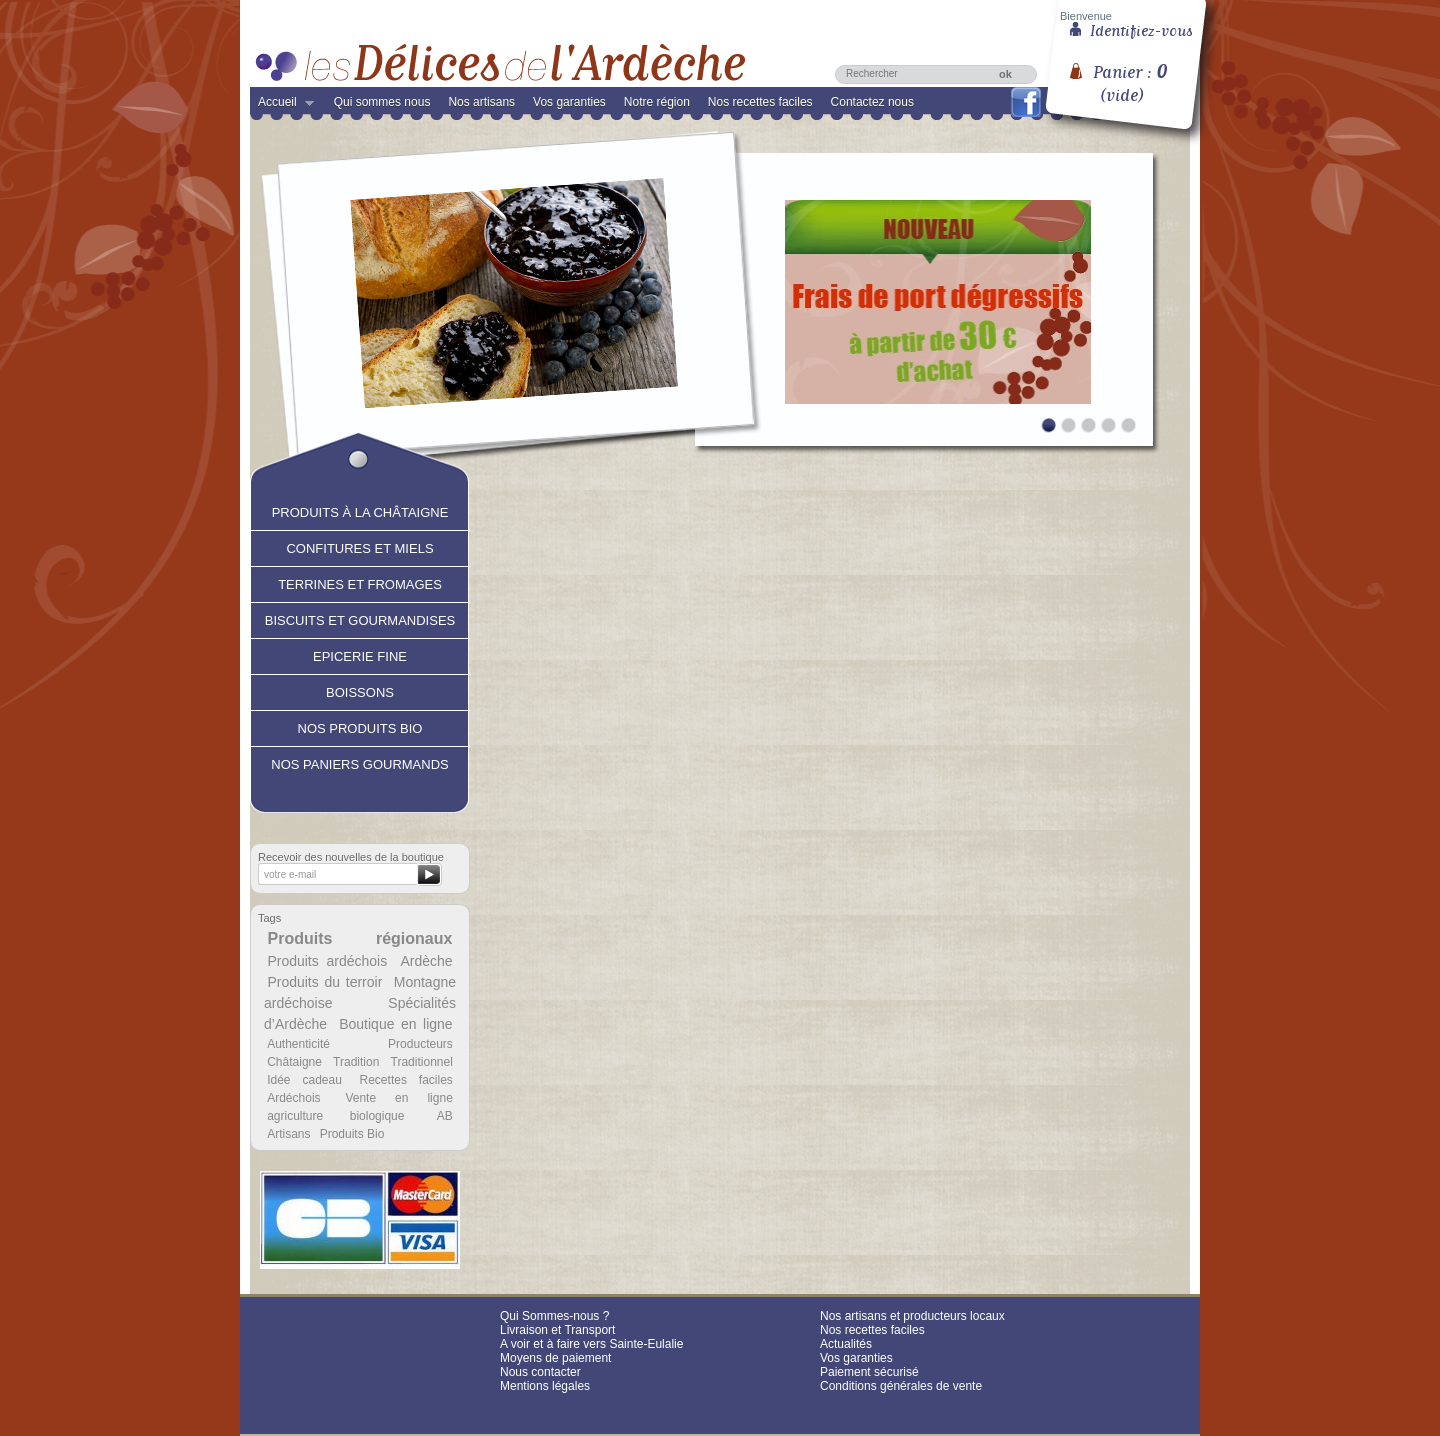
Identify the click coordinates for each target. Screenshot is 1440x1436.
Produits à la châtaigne (360, 510)
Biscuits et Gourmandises (360, 618)
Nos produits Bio (360, 726)
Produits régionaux (360, 938)
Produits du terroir (324, 982)
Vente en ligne (398, 1098)
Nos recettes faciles (760, 102)
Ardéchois (293, 1098)
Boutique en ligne (395, 1024)
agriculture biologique (335, 1116)
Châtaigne (294, 1062)
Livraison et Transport (557, 1330)
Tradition (356, 1062)
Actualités (846, 1344)
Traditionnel (422, 1062)
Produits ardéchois (327, 961)
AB (445, 1116)
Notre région (657, 102)
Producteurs (420, 1044)
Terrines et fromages (360, 582)
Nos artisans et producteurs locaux (912, 1316)
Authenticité (298, 1044)
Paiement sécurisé (869, 1372)
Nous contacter (540, 1372)
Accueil (282, 106)
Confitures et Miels (359, 546)
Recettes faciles (406, 1080)
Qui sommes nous (382, 102)
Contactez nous (872, 102)
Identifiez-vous (1141, 29)
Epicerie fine (360, 654)
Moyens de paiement (555, 1358)
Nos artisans (481, 102)
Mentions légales (545, 1386)
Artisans (288, 1134)
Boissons (360, 690)
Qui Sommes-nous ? (554, 1316)
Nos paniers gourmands (359, 762)
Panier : (1130, 76)
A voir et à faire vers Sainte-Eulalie (591, 1344)
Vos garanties (569, 102)
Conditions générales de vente (901, 1386)
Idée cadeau (304, 1080)
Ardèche (426, 961)
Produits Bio (352, 1134)
